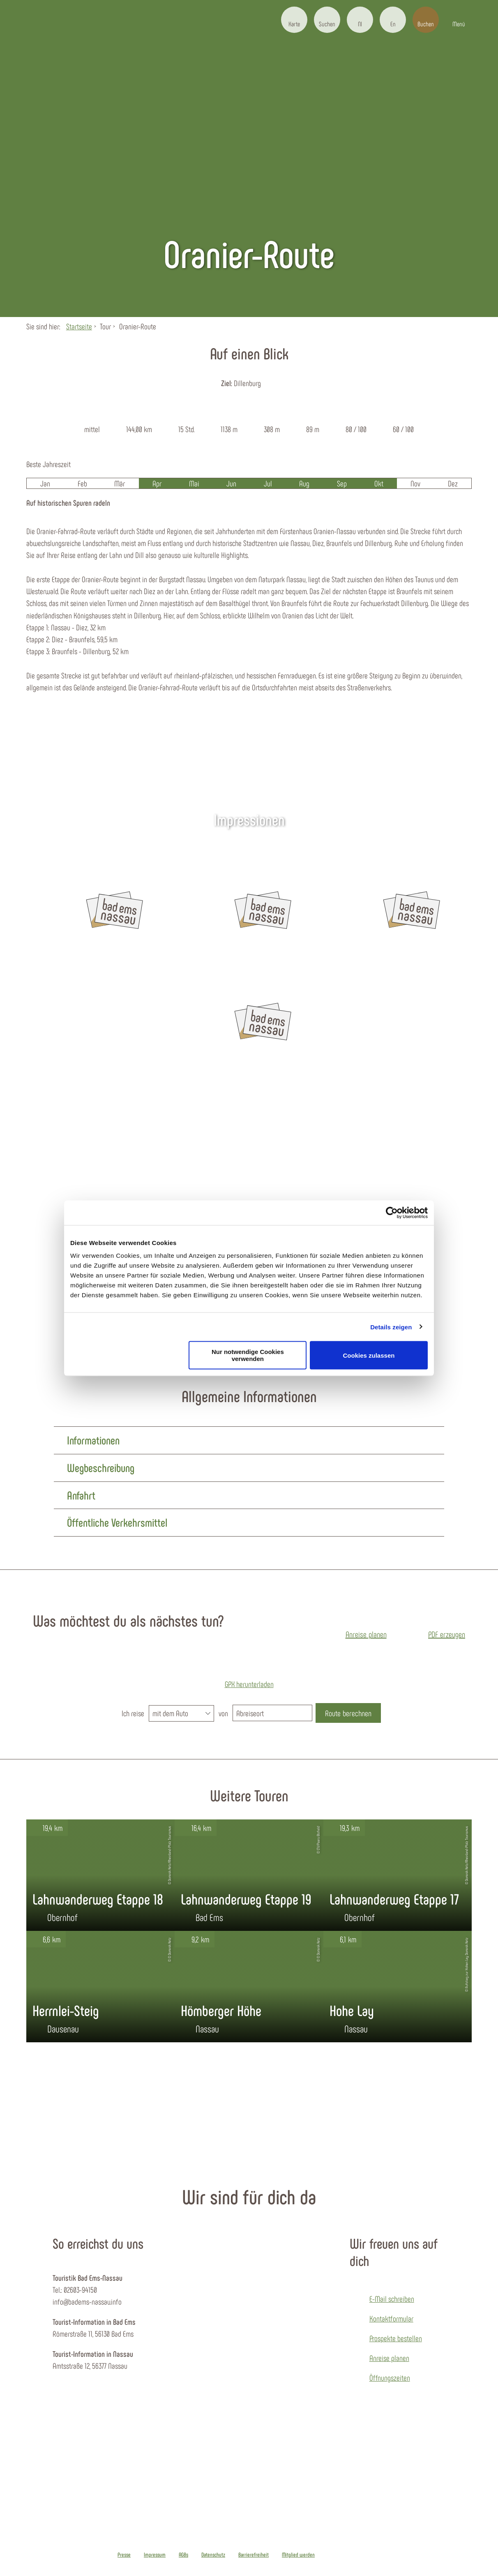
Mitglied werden (298, 2554)
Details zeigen (391, 1326)
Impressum (155, 2554)
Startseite (79, 326)
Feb (82, 483)
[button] (294, 20)
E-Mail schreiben (391, 2298)
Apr (156, 483)
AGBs (183, 2554)
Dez (453, 483)
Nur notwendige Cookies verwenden (248, 1355)
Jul (268, 483)
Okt (378, 483)
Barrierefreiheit (253, 2554)
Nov (415, 483)
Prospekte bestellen (395, 2338)
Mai (194, 483)
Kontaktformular (391, 2318)
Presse (124, 2554)
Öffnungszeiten (389, 2377)
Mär (119, 483)
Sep (342, 483)
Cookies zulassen (369, 1355)
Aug (304, 483)
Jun (231, 483)
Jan (45, 483)
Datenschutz (213, 2554)
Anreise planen (389, 2358)
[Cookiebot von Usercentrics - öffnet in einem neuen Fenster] (392, 1212)
